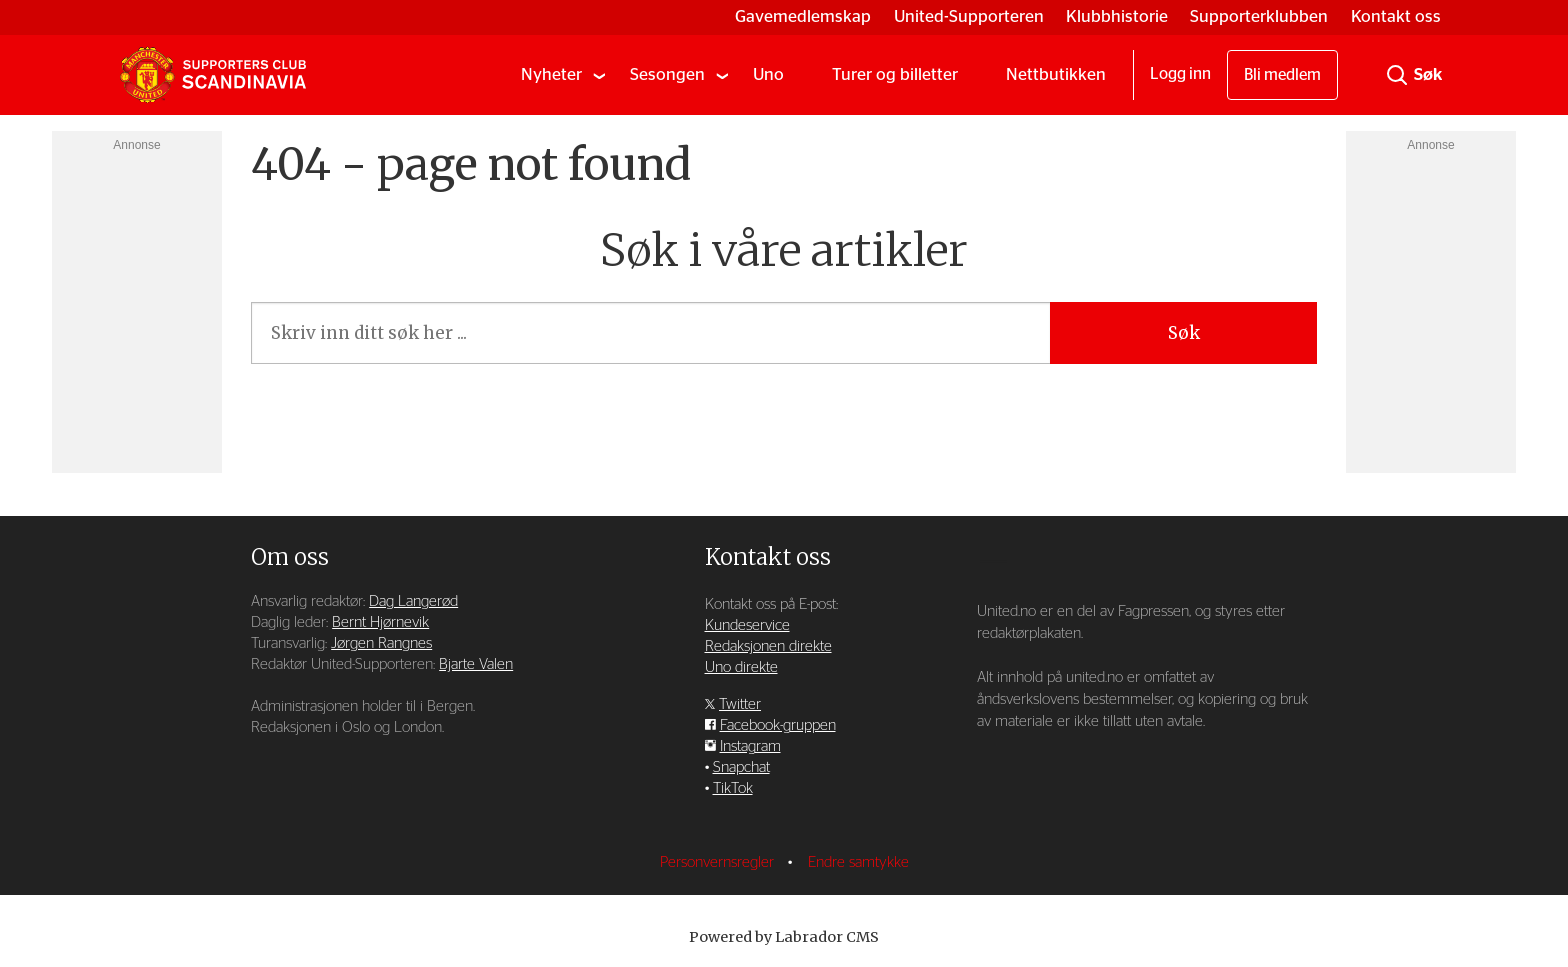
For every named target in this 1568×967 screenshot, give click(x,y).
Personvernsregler (719, 862)
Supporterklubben (1259, 16)
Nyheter (551, 74)
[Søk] (1397, 75)
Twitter (740, 704)
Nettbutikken (1056, 74)
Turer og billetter (895, 74)
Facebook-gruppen (778, 725)
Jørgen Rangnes (381, 643)
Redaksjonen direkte (768, 646)
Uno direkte (741, 667)
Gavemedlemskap (803, 16)
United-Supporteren (969, 16)
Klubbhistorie (1117, 16)
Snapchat (741, 767)
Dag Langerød (413, 601)
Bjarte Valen (476, 664)
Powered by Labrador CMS (784, 937)
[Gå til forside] (213, 75)
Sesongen (667, 74)
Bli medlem (1282, 75)
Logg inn (1180, 74)
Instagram (750, 746)
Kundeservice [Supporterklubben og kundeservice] (747, 625)
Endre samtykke (858, 862)
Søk (1184, 333)
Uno (768, 74)
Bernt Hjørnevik (380, 622)
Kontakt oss (1396, 16)
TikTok (733, 788)
